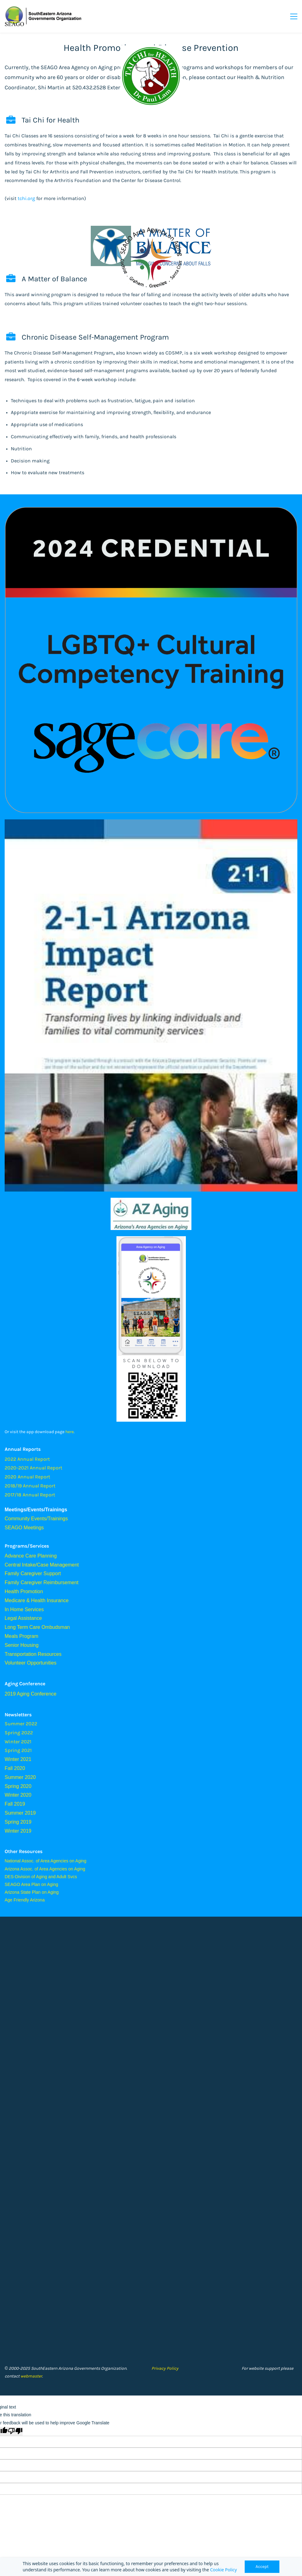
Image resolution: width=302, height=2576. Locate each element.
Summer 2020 (20, 1777)
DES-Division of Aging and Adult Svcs (41, 1876)
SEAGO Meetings (24, 1527)
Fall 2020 (15, 1768)
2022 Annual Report (27, 1459)
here (69, 1431)
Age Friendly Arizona (25, 1899)
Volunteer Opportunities (30, 1662)
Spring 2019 (18, 1822)
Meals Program (21, 1636)
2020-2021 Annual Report (33, 1468)
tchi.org (26, 198)
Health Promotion (24, 1591)
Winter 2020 (18, 1795)
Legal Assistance (23, 1618)
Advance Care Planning (31, 1555)
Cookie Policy (223, 2570)
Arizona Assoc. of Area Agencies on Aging (45, 1868)
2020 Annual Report (27, 1477)
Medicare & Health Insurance (36, 1600)
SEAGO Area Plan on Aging (31, 1884)
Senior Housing (21, 1645)
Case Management (58, 1564)
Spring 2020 (18, 1786)
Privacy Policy (164, 2368)
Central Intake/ (21, 1564)
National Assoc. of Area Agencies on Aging (45, 1860)
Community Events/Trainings (36, 1518)
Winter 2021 (18, 1759)
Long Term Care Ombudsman (37, 1627)
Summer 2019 (20, 1813)
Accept (262, 2566)
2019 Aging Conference (30, 1693)
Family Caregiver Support (33, 1573)
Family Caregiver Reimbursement (41, 1582)
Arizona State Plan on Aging (32, 1892)
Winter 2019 (18, 1831)
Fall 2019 (15, 1804)
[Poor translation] (15, 2431)
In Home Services (24, 1609)
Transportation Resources (33, 1654)
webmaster (31, 2376)
